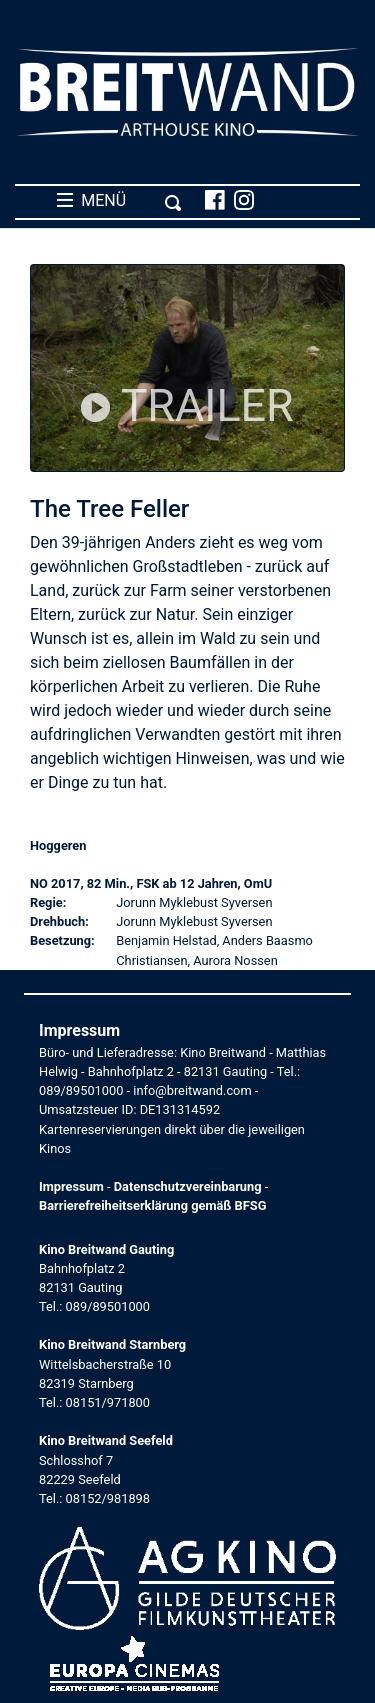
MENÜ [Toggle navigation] (119, 201)
